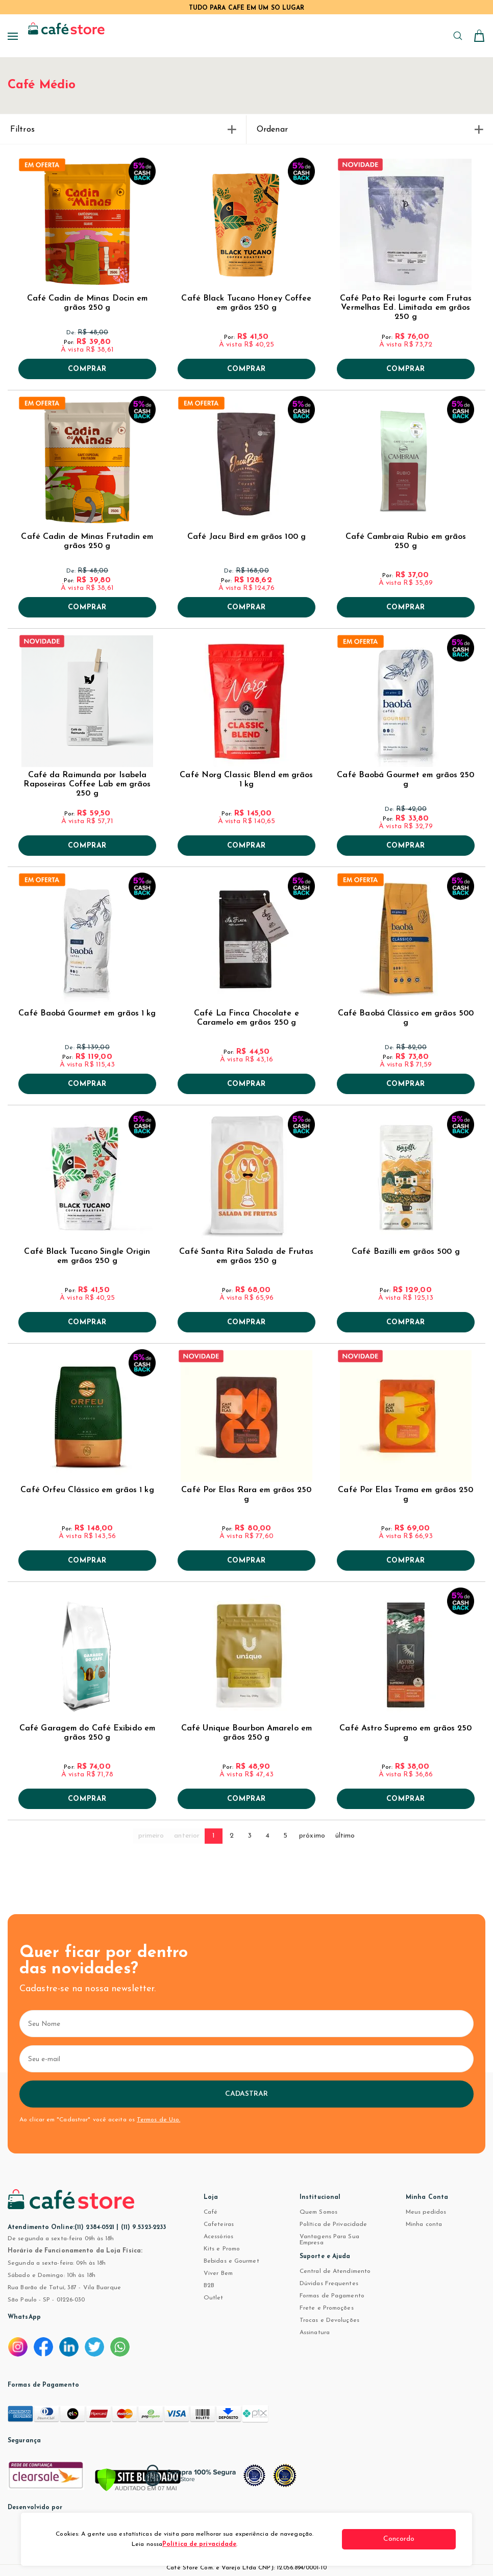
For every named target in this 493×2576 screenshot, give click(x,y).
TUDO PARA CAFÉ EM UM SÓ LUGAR (247, 8)
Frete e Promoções (327, 2308)
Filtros (123, 130)
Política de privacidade (207, 2544)
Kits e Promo (222, 2249)
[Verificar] (137, 2480)
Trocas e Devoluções (329, 2320)
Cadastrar (246, 2094)
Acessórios (218, 2237)
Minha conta (424, 2224)
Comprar (87, 369)
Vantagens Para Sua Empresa (329, 2240)
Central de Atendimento (335, 2271)
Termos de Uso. (158, 2120)
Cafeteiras (219, 2224)
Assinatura (315, 2333)
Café (210, 2212)
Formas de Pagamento (332, 2296)
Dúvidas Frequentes (329, 2284)
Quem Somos (318, 2212)
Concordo (417, 2539)
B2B (209, 2286)
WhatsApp (24, 2317)
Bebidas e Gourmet (231, 2261)
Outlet (214, 2298)
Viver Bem (218, 2273)
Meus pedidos (426, 2212)
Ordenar (370, 130)
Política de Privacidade (333, 2224)
